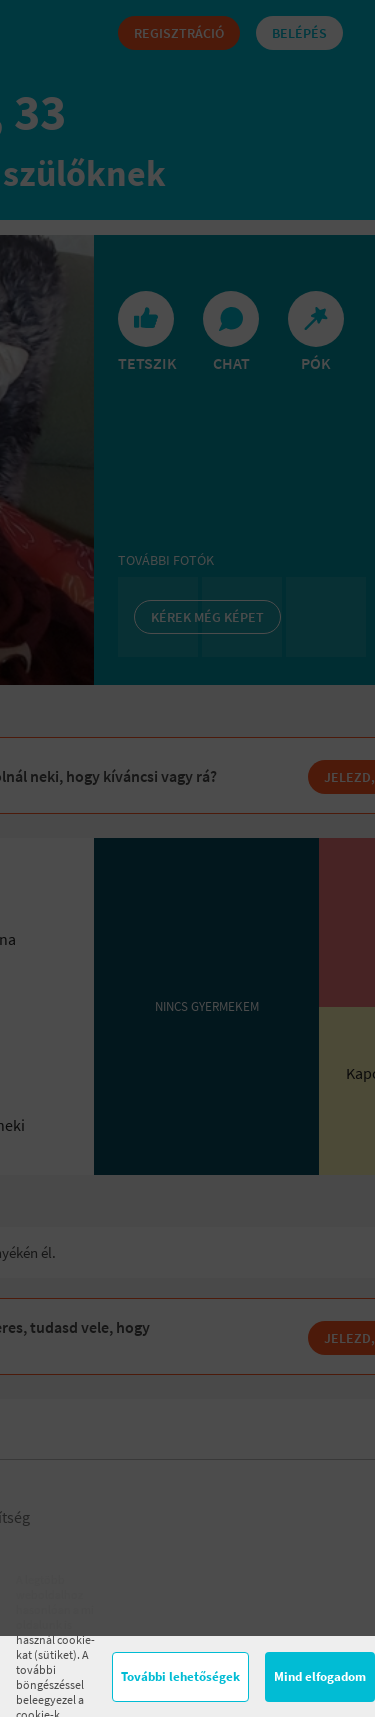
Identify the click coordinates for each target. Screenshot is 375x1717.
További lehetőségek (180, 1676)
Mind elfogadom (320, 1676)
